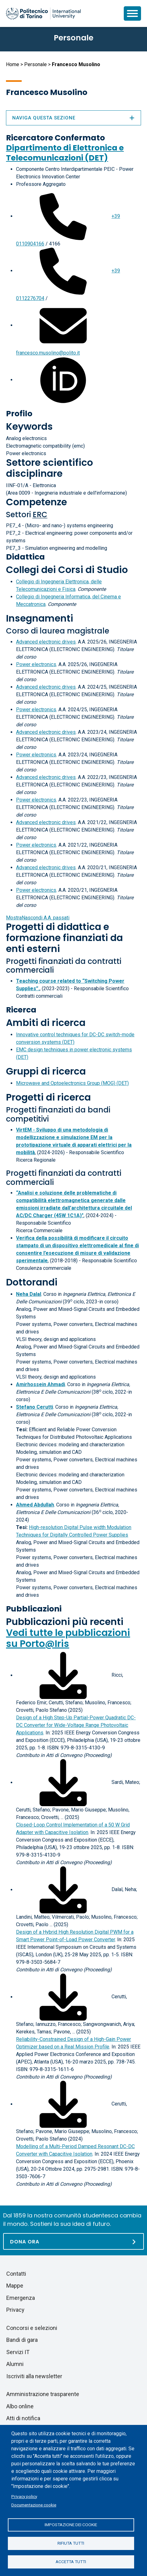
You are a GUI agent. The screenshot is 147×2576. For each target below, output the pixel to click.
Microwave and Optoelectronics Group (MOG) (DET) (72, 1083)
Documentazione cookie (33, 2504)
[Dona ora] (73, 2241)
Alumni (15, 2364)
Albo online (20, 2406)
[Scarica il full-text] (63, 1675)
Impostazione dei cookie (71, 2524)
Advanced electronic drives (46, 642)
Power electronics (36, 664)
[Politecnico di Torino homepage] (43, 13)
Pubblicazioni (34, 1608)
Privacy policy (24, 2496)
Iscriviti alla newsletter (34, 2376)
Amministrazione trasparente (42, 2394)
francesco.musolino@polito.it (48, 353)
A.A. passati (37, 918)
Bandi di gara (22, 2340)
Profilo (19, 413)
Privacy (15, 2309)
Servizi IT (18, 2352)
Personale (35, 64)
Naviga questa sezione (73, 118)
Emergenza (20, 2298)
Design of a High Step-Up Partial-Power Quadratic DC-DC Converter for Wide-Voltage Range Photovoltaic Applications (76, 1725)
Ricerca (21, 1009)
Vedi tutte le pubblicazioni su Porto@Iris (68, 1638)
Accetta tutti (71, 2561)
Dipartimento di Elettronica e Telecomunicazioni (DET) (65, 152)
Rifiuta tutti (70, 2543)
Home (12, 64)
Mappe (14, 2285)
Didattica (25, 556)
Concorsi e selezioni (31, 2328)
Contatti (16, 2273)
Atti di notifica (23, 2418)
